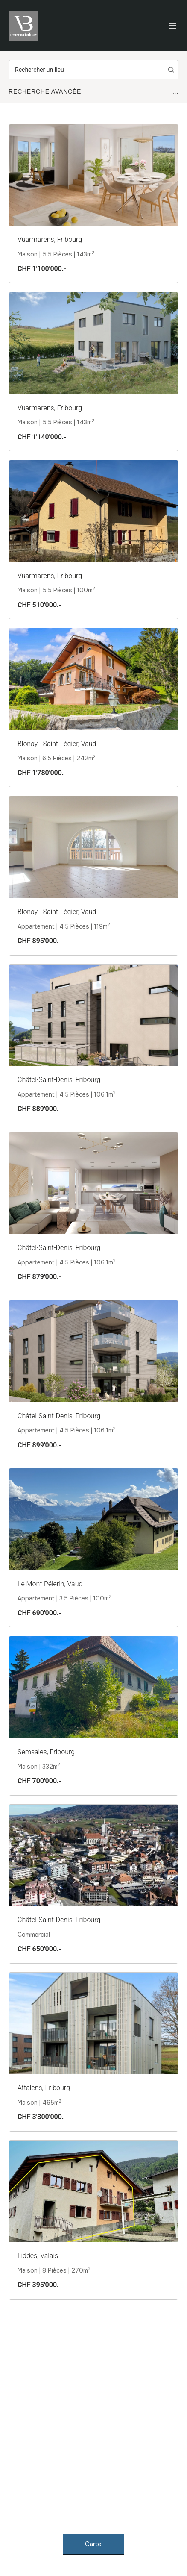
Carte (93, 2544)
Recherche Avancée (93, 91)
